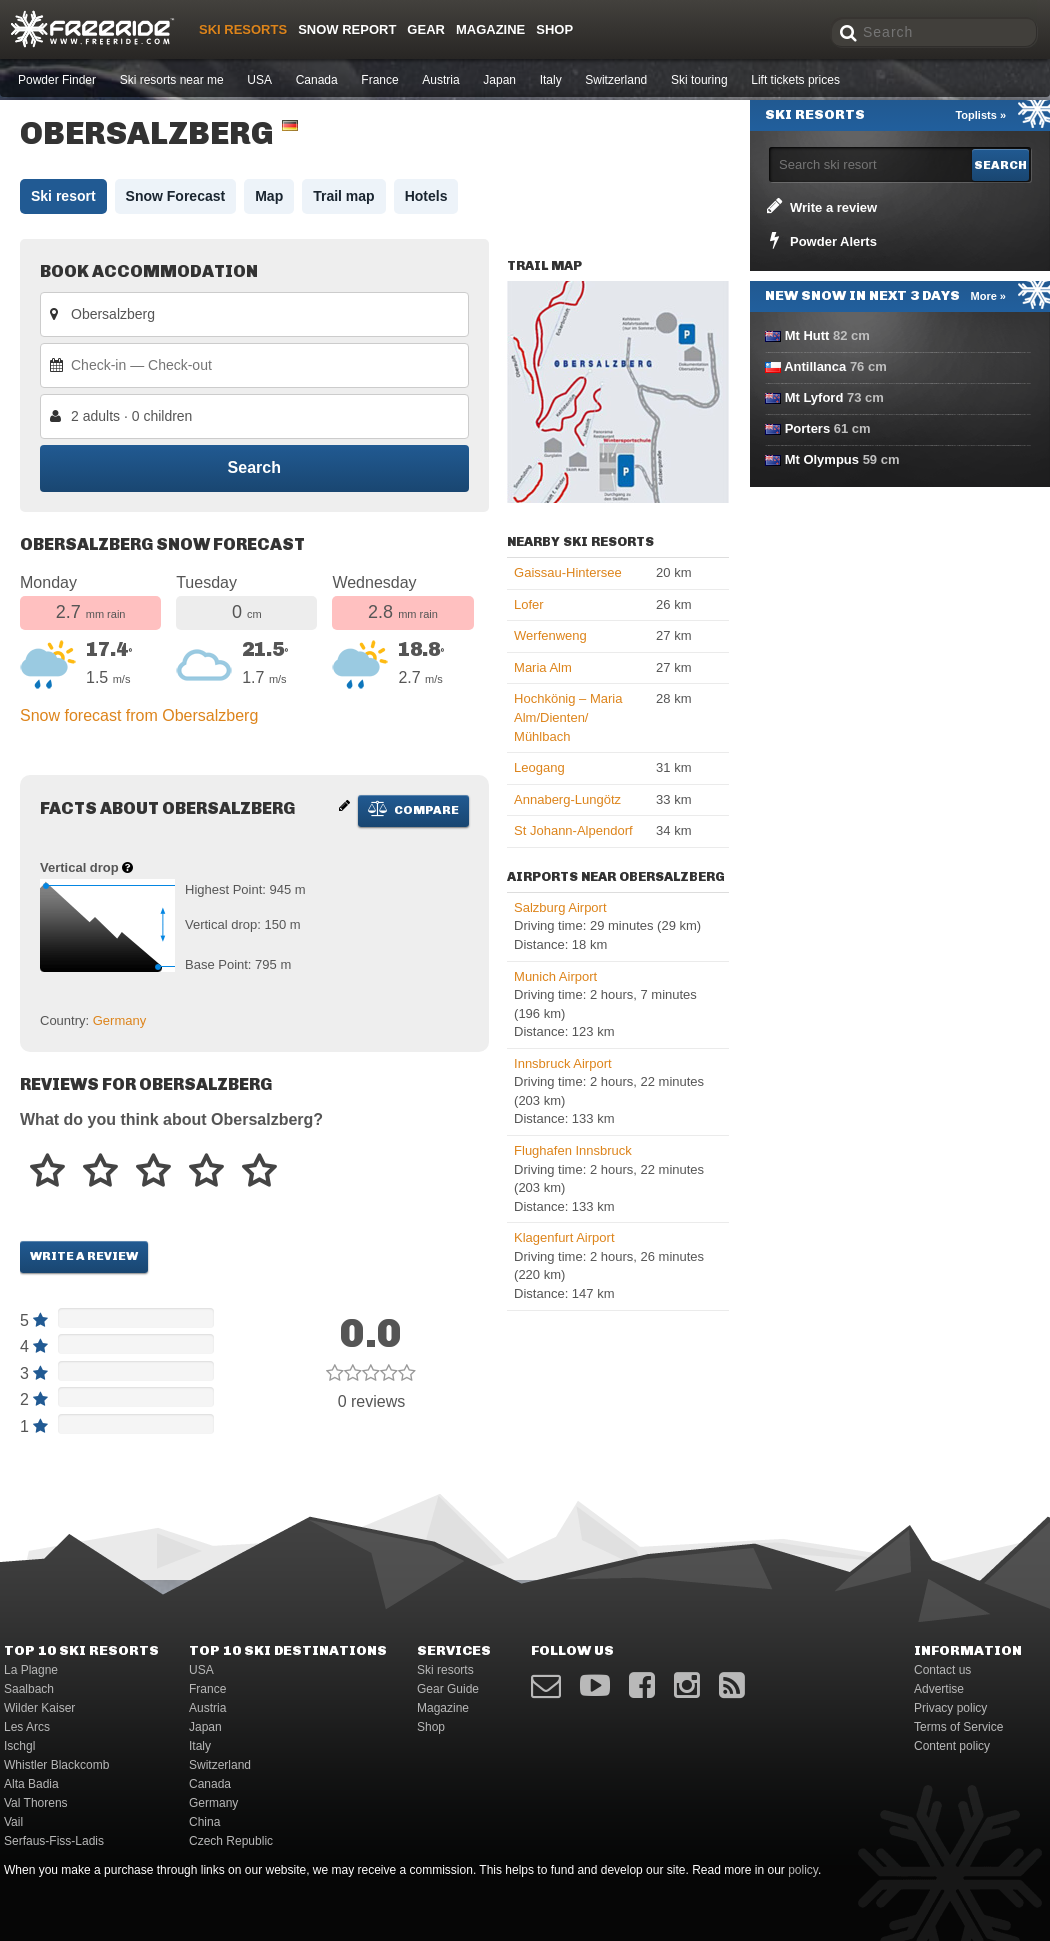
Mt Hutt (807, 335)
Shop (554, 29)
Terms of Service (958, 1727)
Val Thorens (36, 1803)
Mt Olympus (822, 459)
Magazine (490, 29)
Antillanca (815, 366)
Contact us (942, 1670)
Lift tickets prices (795, 80)
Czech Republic (231, 1841)
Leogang (539, 767)
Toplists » (980, 115)
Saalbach (29, 1689)
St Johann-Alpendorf (573, 830)
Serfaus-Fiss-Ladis (54, 1841)
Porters (808, 428)
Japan (499, 80)
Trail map (343, 196)
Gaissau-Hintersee (568, 572)
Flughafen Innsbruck (573, 1150)
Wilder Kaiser (39, 1708)
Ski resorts (243, 29)
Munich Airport (555, 976)
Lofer (529, 604)
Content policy (952, 1746)
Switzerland (616, 80)
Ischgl (19, 1746)
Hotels (426, 196)
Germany (119, 1020)
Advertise (939, 1689)
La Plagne (31, 1670)
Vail (13, 1822)
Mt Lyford (814, 397)
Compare (413, 809)
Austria (440, 80)
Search (254, 467)
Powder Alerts (820, 240)
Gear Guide (448, 1689)
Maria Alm (543, 667)
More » (988, 296)
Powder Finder (57, 80)
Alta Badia (31, 1784)
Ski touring (699, 80)
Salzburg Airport (560, 907)
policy (803, 1870)
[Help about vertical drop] (127, 867)
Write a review (84, 1256)
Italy (551, 80)
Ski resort (63, 196)
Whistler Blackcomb (56, 1765)
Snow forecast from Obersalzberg (139, 715)
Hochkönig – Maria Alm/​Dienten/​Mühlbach (568, 717)
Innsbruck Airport (563, 1063)
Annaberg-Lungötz (567, 799)
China (204, 1822)
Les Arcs (27, 1727)
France (379, 80)
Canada (317, 80)
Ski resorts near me (172, 80)
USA (259, 80)
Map (269, 196)
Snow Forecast (176, 196)
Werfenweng (550, 635)
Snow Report (347, 29)
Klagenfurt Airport (564, 1237)
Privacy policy (950, 1708)
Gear (426, 29)
